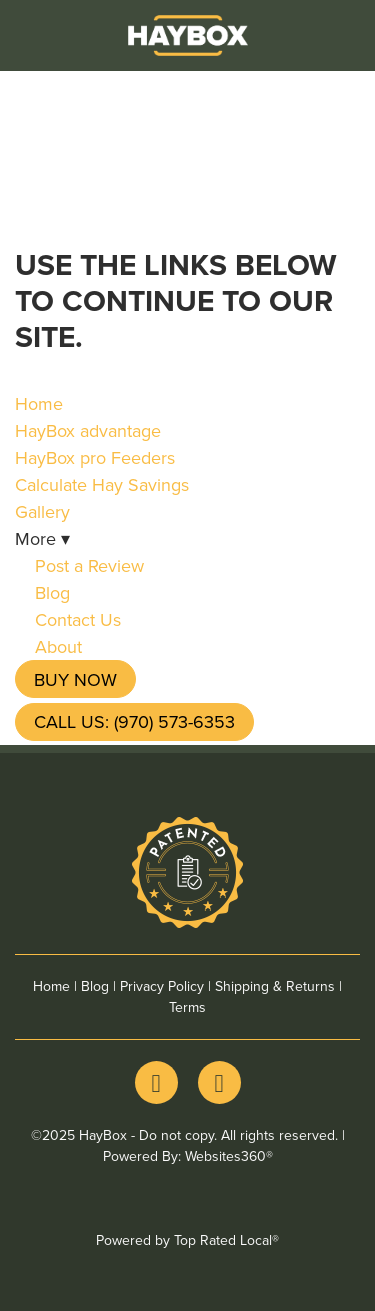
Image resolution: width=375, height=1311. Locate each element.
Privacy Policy (162, 986)
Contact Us (78, 619)
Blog (52, 592)
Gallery (42, 511)
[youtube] (219, 1082)
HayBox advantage (88, 430)
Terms (187, 1007)
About (58, 646)
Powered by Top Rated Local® (187, 1240)
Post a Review (89, 565)
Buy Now (75, 679)
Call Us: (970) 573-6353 (134, 721)
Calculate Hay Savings (102, 484)
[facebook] (156, 1082)
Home (39, 403)
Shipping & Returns (275, 986)
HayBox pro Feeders (95, 457)
